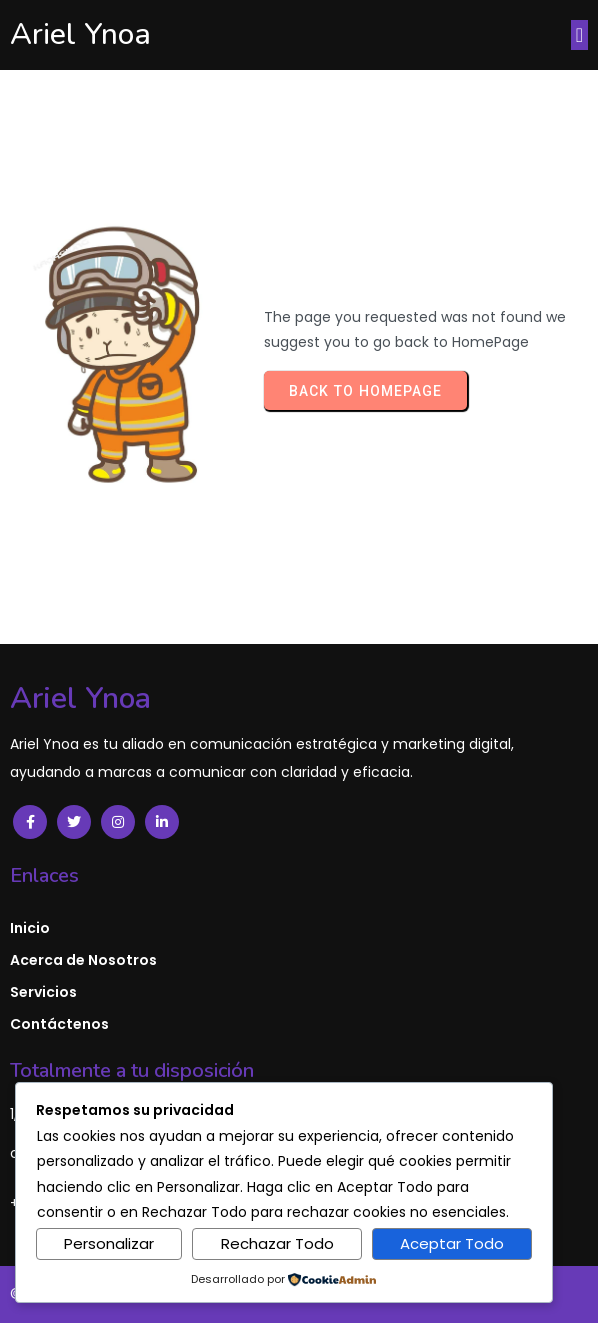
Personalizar (109, 1243)
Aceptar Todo (452, 1243)
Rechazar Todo (277, 1243)
